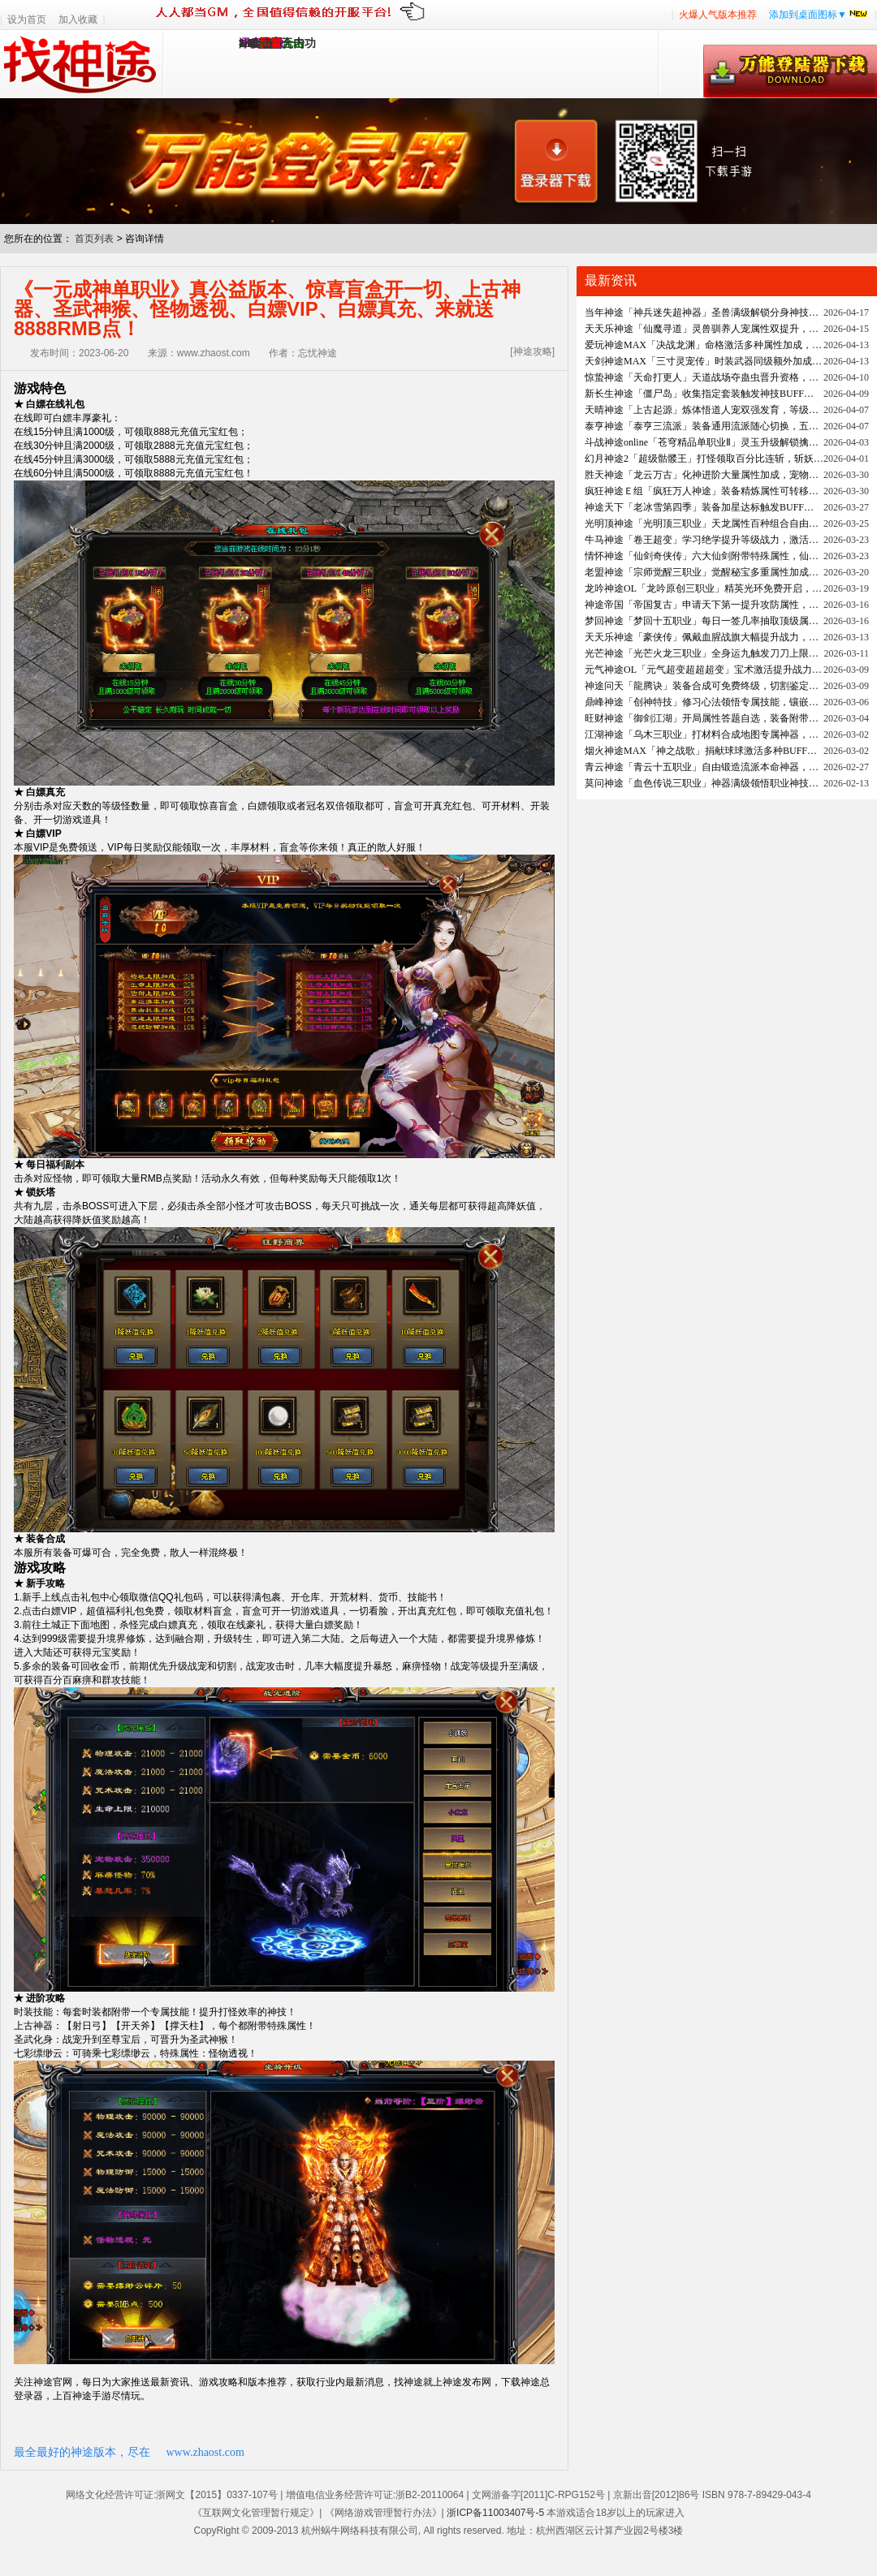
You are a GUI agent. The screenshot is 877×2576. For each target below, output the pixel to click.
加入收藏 (77, 19)
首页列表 (94, 238)
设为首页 (26, 19)
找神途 (81, 64)
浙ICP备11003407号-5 (495, 2512)
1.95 (249, 43)
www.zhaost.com (205, 2452)
